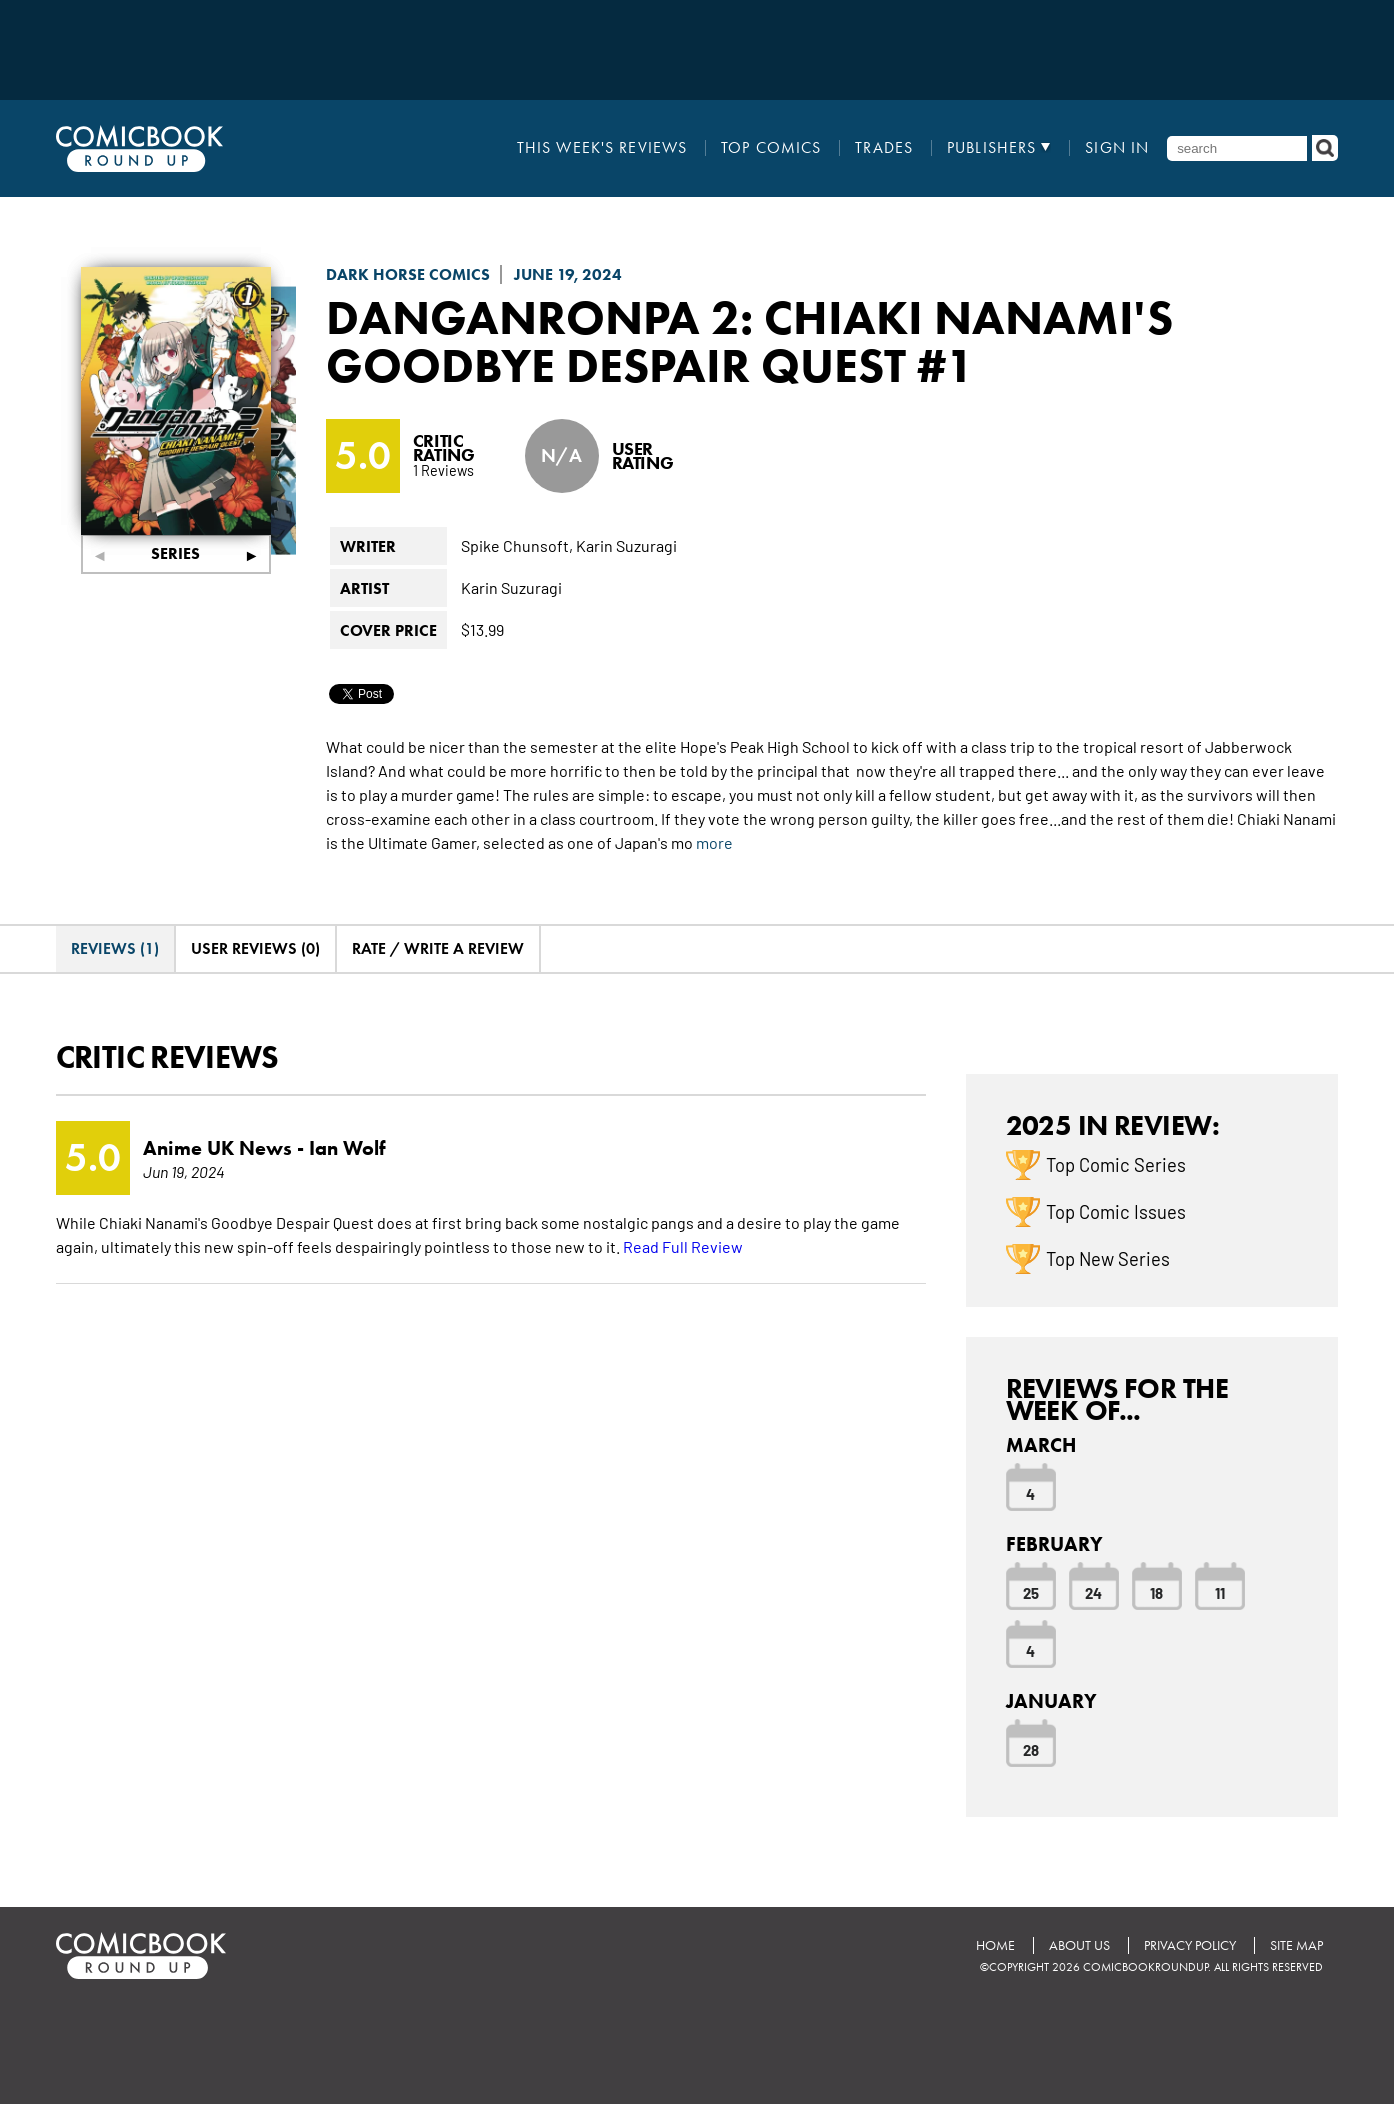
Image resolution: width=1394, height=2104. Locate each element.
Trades (884, 148)
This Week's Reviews (602, 148)
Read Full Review (683, 1246)
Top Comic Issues (1116, 1211)
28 (1031, 1749)
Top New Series (1108, 1258)
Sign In (1117, 148)
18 (1156, 1592)
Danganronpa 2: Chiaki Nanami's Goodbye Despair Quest (749, 341)
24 (1093, 1592)
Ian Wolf (347, 1148)
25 (1031, 1592)
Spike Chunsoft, (517, 545)
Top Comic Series (1116, 1164)
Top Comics (771, 148)
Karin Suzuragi (626, 545)
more (714, 842)
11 (1220, 1592)
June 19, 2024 (568, 274)
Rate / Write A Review (438, 948)
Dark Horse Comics (408, 274)
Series (175, 553)
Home (995, 1945)
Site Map (1296, 1945)
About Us (1079, 1945)
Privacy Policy (1190, 1945)
